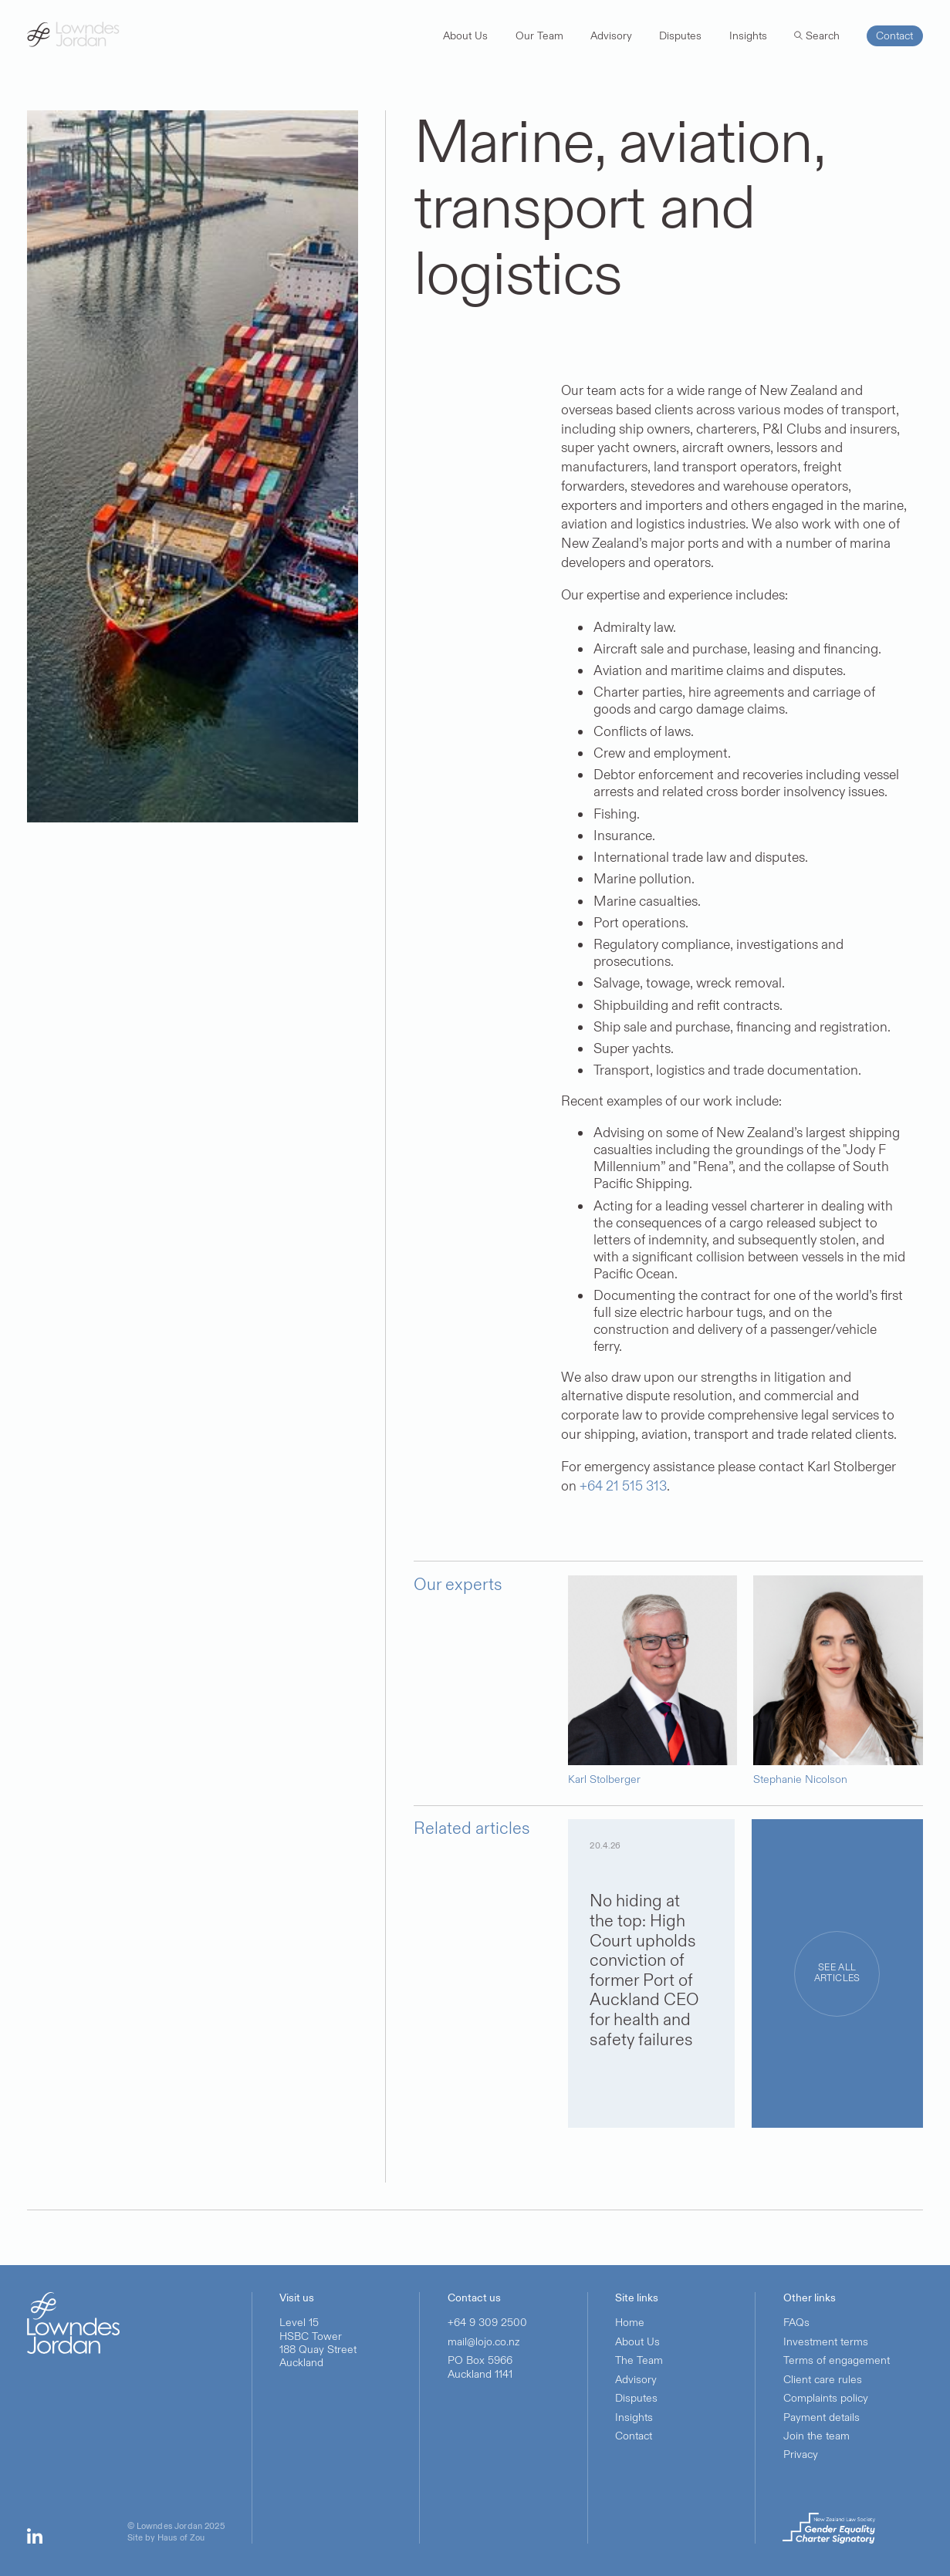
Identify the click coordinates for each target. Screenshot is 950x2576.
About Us (637, 2341)
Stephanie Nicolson (800, 1780)
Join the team (816, 2436)
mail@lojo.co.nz (483, 2341)
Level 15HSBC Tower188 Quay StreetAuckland (318, 2343)
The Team (639, 2360)
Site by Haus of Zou (166, 2539)
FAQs (796, 2322)
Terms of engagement (836, 2360)
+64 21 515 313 (623, 1486)
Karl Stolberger (604, 1780)
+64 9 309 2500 (487, 2322)
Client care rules (822, 2379)
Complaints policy (825, 2398)
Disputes (636, 2398)
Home (629, 2322)
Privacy (800, 2454)
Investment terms (825, 2341)
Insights (634, 2417)
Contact (633, 2436)
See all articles (837, 1972)
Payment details (821, 2417)
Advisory (636, 2379)
